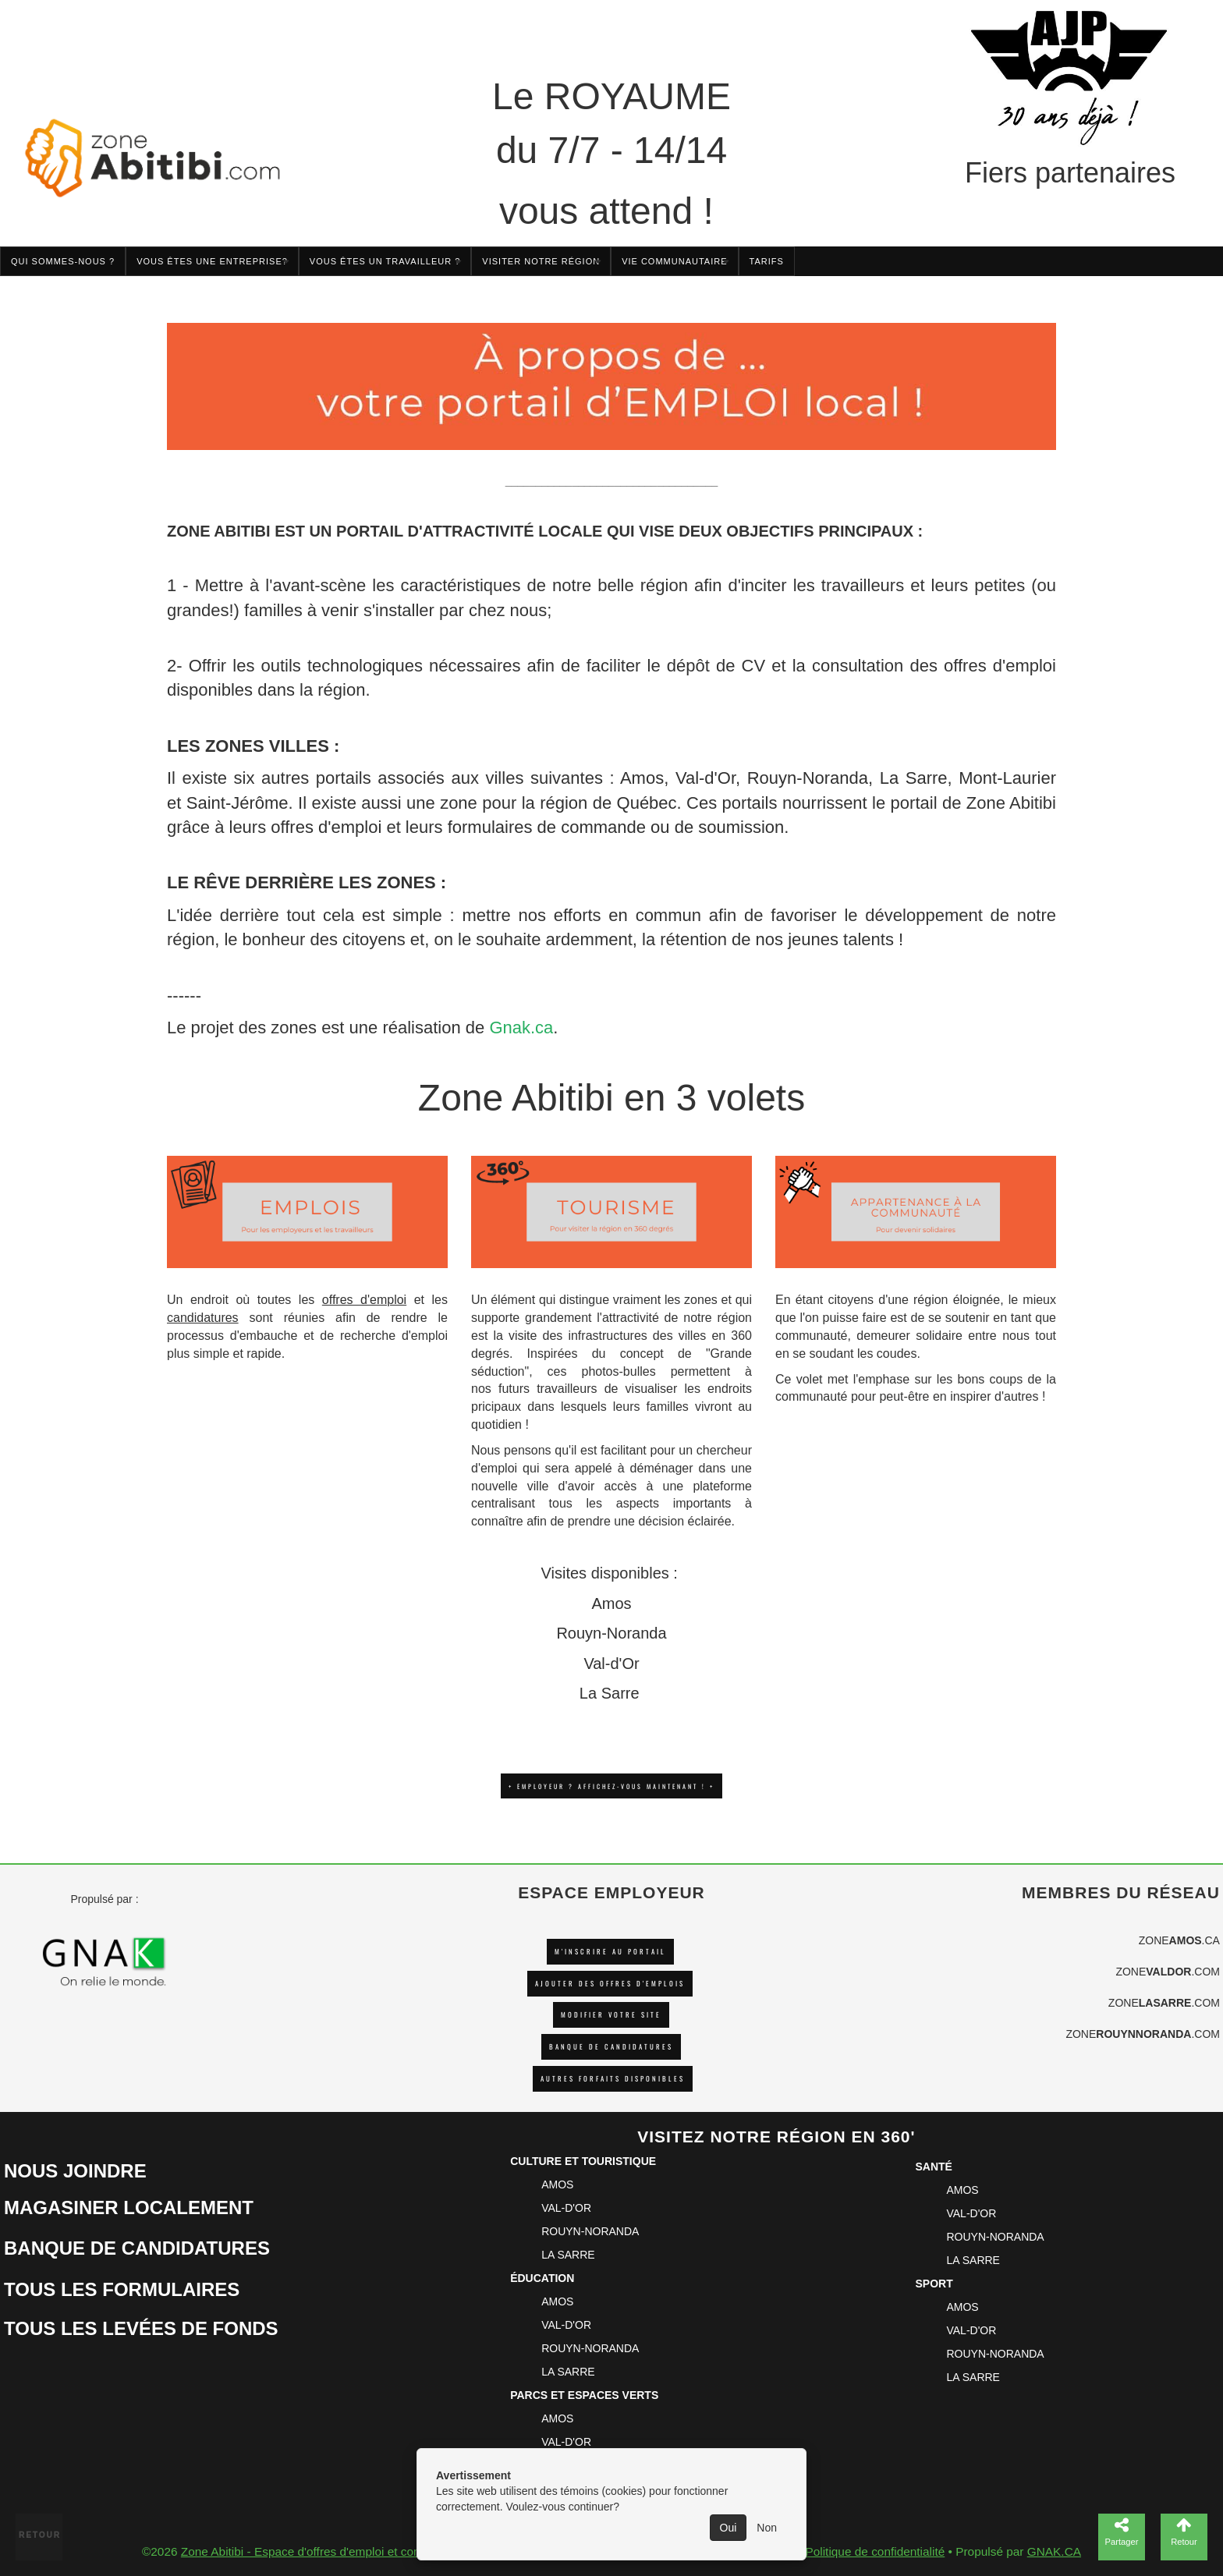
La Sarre (914, 778)
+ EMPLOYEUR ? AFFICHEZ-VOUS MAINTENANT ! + (611, 1786)
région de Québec (608, 803)
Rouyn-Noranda (807, 778)
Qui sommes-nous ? (63, 261)
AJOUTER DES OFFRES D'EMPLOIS (610, 1984)
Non (767, 2527)
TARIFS (767, 261)
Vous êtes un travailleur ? (385, 261)
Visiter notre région (541, 261)
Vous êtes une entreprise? (212, 261)
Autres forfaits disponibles (613, 2079)
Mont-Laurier (1007, 778)
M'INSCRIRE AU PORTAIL (610, 1952)
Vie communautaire (674, 261)
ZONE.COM (1167, 1971)
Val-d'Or (705, 778)
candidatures (203, 1317)
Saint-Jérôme (237, 803)
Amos (642, 778)
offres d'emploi (326, 827)
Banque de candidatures (611, 2047)
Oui (728, 2527)
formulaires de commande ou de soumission (616, 827)
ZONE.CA (1179, 1940)
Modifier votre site (611, 2015)
